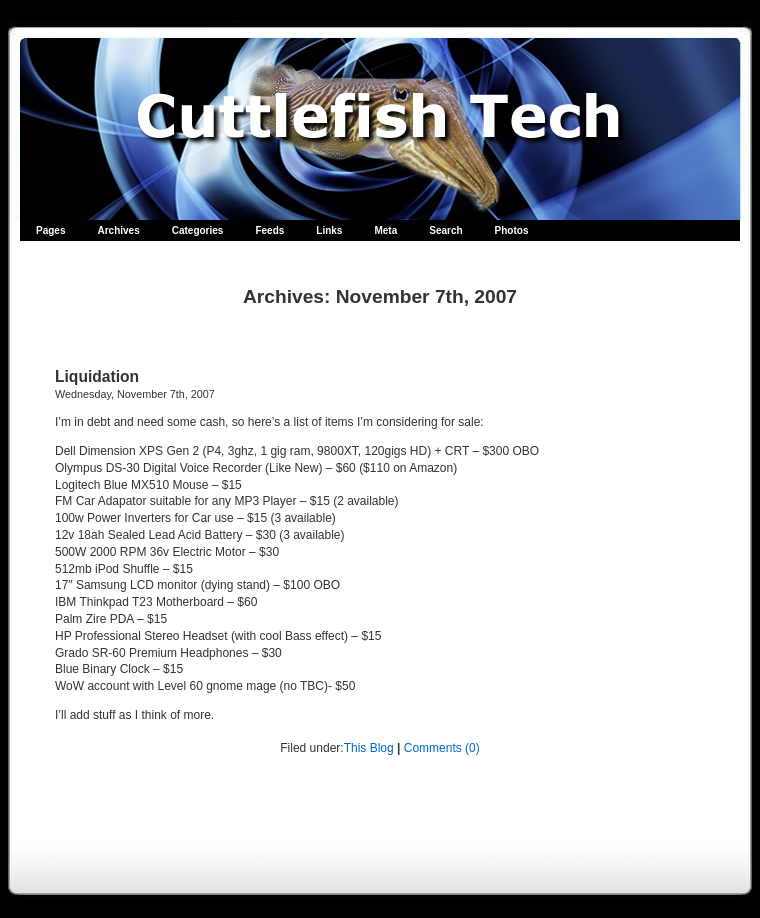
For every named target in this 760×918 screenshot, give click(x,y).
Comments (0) (442, 748)
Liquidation (97, 376)
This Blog (369, 748)
